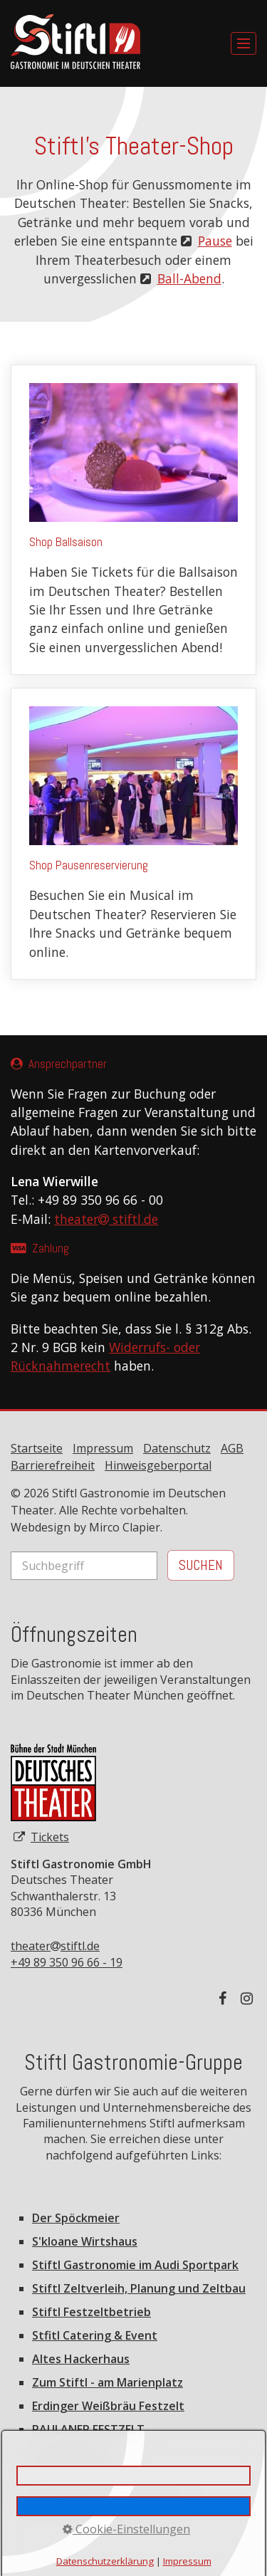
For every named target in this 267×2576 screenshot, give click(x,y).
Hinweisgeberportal (158, 1465)
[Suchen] (200, 1565)
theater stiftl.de (106, 1218)
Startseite (37, 1448)
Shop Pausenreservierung (133, 833)
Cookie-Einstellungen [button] (126, 2529)
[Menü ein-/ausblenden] (243, 43)
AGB (232, 1448)
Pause (215, 240)
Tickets (50, 1837)
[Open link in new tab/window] (53, 1783)
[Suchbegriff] (84, 1565)
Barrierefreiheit (53, 1465)
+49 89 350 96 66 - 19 (66, 1962)
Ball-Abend (189, 278)
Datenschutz (177, 1448)
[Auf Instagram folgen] (248, 1998)
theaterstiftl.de (55, 1946)
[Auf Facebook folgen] (226, 1998)
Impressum (103, 1448)
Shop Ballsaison (133, 519)
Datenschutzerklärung (105, 2561)
